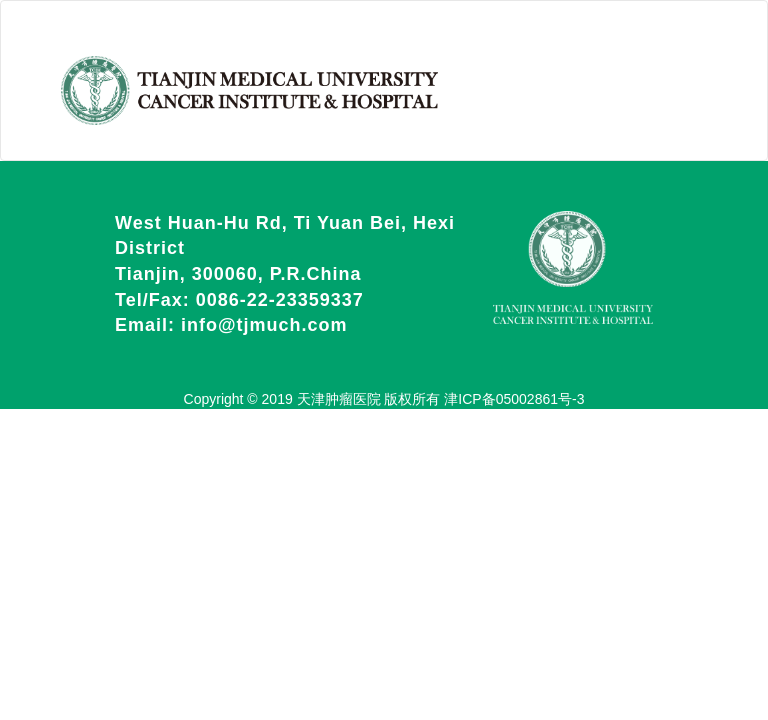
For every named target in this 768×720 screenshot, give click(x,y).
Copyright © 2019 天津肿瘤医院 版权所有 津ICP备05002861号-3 (384, 399)
